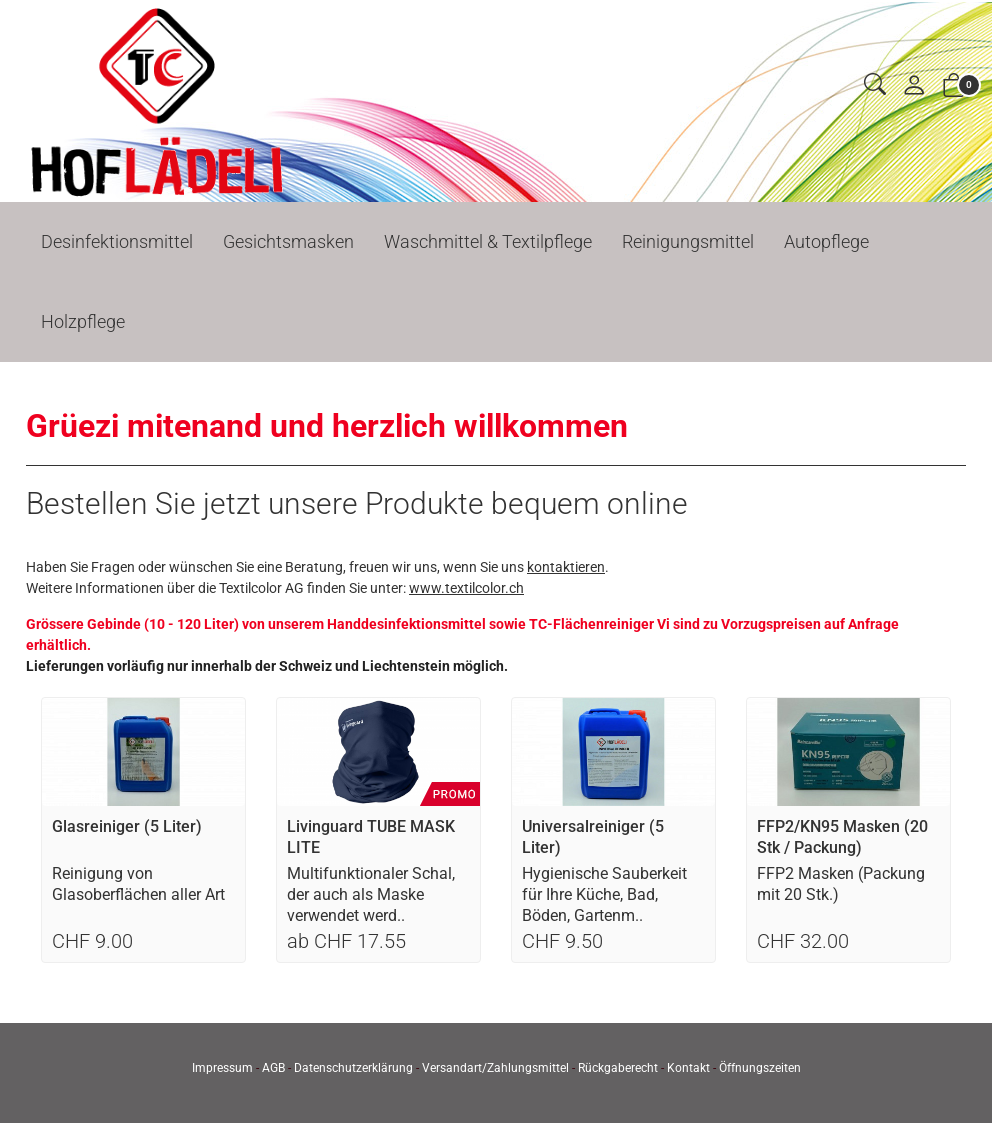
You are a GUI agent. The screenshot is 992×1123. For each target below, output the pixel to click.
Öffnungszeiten (760, 1068)
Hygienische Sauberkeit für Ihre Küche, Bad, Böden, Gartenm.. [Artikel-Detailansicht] (604, 894)
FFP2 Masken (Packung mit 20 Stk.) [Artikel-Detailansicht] (841, 884)
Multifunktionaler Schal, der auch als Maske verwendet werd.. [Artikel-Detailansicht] (371, 894)
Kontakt (688, 1068)
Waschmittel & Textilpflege (488, 241)
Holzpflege (83, 321)
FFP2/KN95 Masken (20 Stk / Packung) (842, 837)
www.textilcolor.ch (466, 588)
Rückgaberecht (618, 1068)
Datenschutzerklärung (353, 1068)
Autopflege (826, 241)
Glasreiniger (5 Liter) (127, 826)
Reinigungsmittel (688, 241)
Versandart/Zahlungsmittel (495, 1068)
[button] (875, 85)
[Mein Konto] (914, 86)
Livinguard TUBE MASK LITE (371, 837)
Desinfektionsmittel (117, 241)
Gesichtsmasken (288, 241)
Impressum (222, 1068)
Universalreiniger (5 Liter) (593, 837)
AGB (273, 1068)
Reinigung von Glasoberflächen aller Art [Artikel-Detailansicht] (138, 884)
